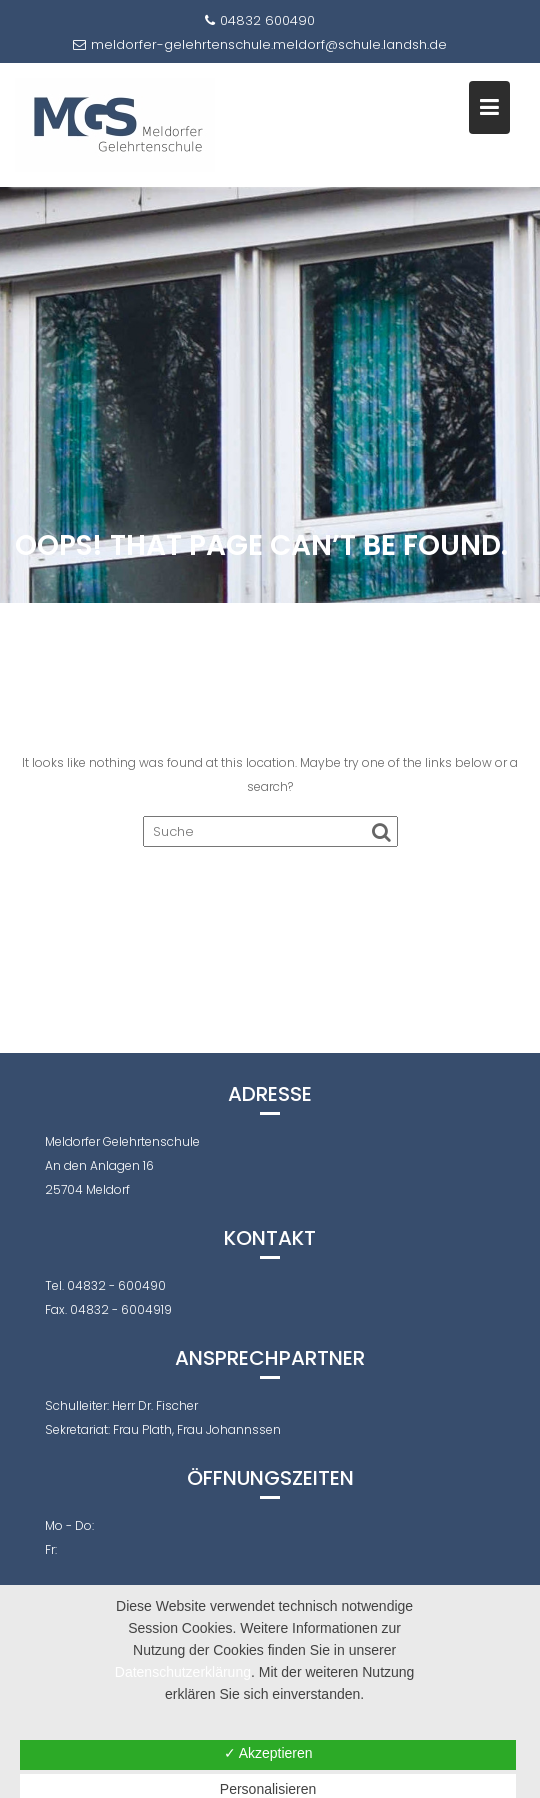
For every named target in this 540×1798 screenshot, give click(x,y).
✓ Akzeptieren (268, 1753)
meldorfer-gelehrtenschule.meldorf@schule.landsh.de (260, 44)
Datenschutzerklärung (183, 1672)
